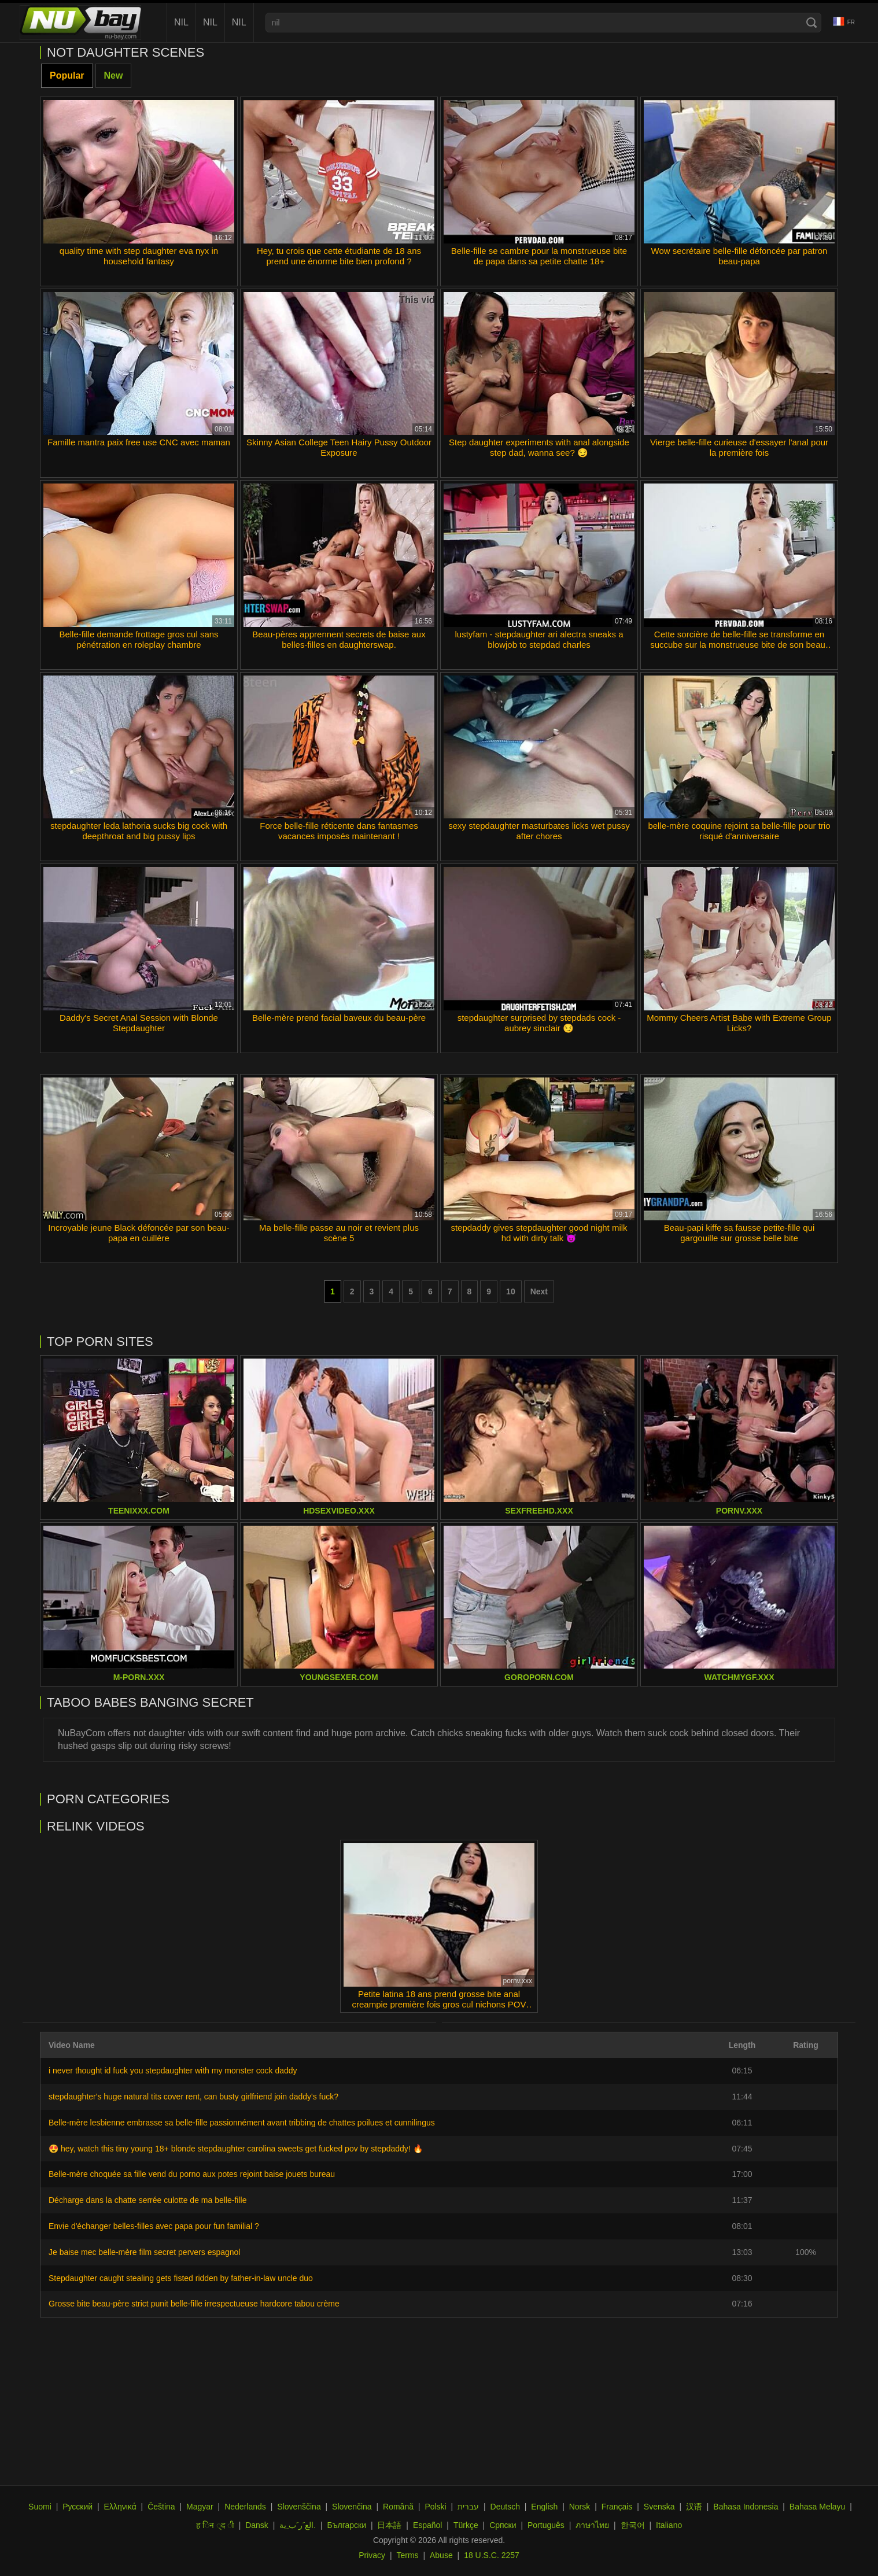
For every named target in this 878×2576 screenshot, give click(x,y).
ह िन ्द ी (215, 2525)
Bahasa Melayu (818, 2506)
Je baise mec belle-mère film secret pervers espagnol (144, 2252)
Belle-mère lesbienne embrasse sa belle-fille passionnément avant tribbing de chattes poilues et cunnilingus (242, 2122)
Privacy (372, 2555)
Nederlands (245, 2506)
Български (346, 2525)
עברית (468, 2506)
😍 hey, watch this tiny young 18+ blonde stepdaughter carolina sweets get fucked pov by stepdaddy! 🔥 (236, 2148)
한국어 (633, 2525)
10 (510, 1291)
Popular (67, 75)
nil (181, 22)
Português (546, 2525)
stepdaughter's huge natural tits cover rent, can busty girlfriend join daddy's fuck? (193, 2096)
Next (539, 1291)
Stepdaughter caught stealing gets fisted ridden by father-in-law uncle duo (181, 2278)
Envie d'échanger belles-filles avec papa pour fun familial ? (154, 2226)
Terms (407, 2555)
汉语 (694, 2506)
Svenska (659, 2506)
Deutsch (505, 2506)
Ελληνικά (120, 2506)
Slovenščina (299, 2506)
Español (427, 2525)
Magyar (199, 2506)
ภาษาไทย (592, 2525)
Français (617, 2506)
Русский (77, 2506)
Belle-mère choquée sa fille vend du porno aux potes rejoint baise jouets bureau (192, 2174)
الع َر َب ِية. (297, 2525)
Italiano (669, 2525)
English (544, 2506)
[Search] (811, 22)
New (113, 75)
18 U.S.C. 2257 (491, 2555)
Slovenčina (352, 2506)
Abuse (441, 2555)
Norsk (580, 2506)
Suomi (39, 2506)
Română (398, 2506)
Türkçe (465, 2525)
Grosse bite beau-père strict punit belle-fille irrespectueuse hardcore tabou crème (194, 2303)
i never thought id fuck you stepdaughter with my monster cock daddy (173, 2070)
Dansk (256, 2525)
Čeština (161, 2506)
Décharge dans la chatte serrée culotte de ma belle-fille (147, 2200)
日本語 (389, 2525)
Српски (502, 2525)
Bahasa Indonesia (745, 2506)
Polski (435, 2506)
